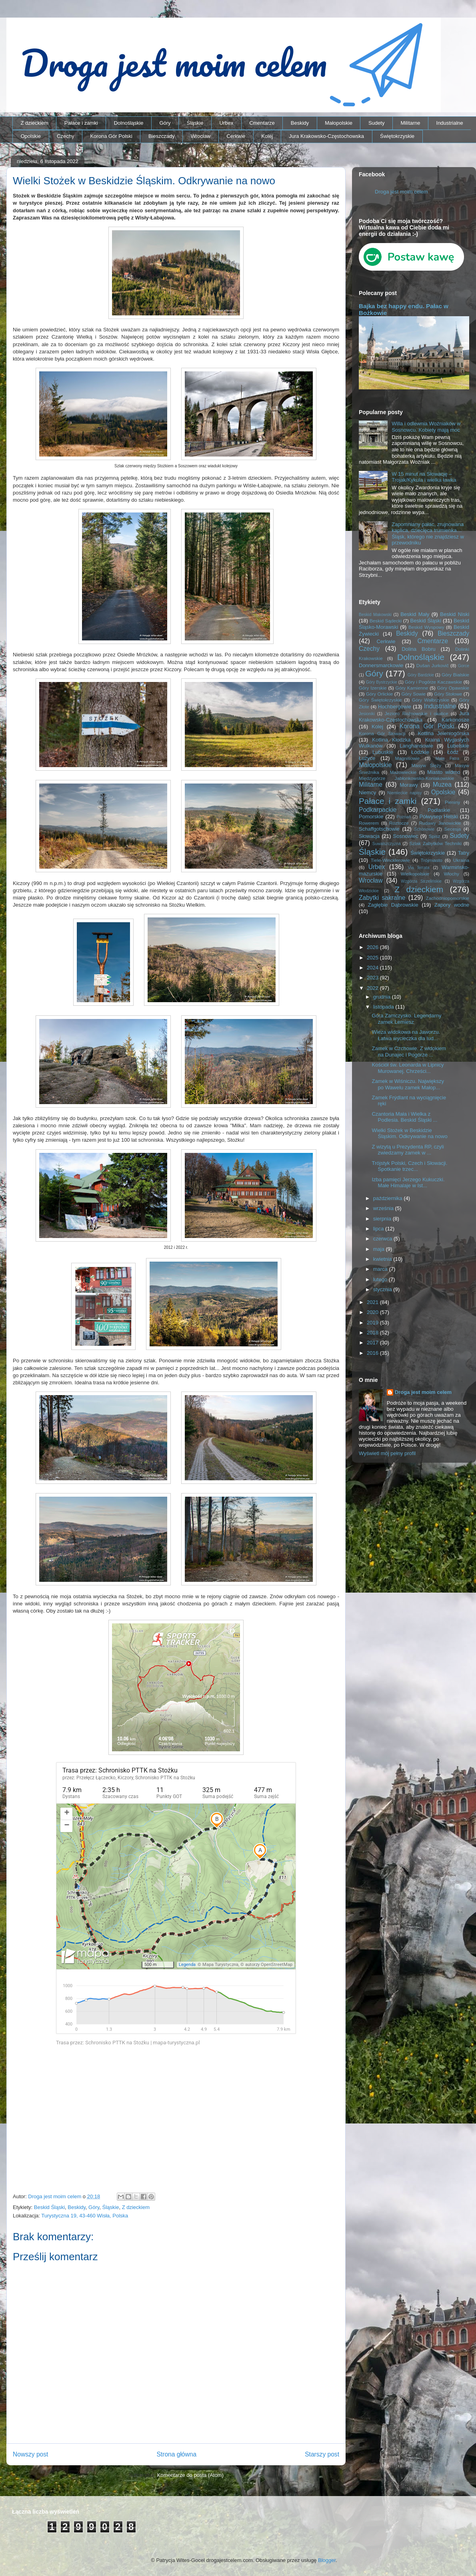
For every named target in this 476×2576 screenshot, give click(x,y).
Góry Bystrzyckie (381, 682)
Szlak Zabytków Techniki (435, 843)
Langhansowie (416, 746)
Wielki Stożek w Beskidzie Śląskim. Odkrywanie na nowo (409, 1133)
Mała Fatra (447, 758)
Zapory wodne (451, 905)
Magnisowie (407, 758)
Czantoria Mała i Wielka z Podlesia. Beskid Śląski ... (404, 1117)
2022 (373, 988)
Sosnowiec (405, 836)
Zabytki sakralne (382, 897)
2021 (373, 1302)
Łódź (452, 752)
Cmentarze (262, 123)
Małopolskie (338, 123)
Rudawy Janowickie (440, 822)
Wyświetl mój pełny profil (387, 1453)
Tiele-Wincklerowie (390, 860)
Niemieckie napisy (404, 793)
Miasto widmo (443, 772)
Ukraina (461, 860)
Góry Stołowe (448, 693)
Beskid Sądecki (386, 620)
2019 (373, 1323)
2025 (373, 958)
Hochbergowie (394, 707)
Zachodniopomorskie (448, 898)
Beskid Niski (454, 614)
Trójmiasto (431, 860)
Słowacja (369, 836)
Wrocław (201, 136)
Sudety (376, 123)
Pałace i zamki (81, 123)
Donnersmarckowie (381, 665)
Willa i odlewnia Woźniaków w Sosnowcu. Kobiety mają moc (426, 427)
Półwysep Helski (439, 816)
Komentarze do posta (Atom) (190, 2475)
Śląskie (195, 123)
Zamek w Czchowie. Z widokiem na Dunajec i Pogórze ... (409, 1051)
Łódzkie (420, 752)
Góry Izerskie (372, 687)
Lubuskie (382, 752)
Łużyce (367, 758)
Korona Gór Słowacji (382, 733)
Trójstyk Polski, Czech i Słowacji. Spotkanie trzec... (409, 1166)
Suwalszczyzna (386, 843)
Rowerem (369, 822)
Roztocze (399, 822)
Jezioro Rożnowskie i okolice (416, 713)
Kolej (267, 136)
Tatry (463, 853)
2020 (373, 1312)
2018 (373, 1333)
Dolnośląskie (129, 123)
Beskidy (300, 123)
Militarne (410, 123)
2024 (373, 968)
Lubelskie (458, 746)
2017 (373, 1343)
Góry (164, 123)
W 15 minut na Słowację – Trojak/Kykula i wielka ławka (424, 477)
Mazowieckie (403, 772)
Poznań (404, 817)
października (388, 1198)
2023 (373, 978)
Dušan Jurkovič (432, 665)
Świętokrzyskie (397, 136)
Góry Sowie (413, 693)
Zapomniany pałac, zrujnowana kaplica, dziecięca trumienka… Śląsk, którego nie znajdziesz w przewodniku (428, 533)
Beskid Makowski (375, 614)
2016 (373, 1353)
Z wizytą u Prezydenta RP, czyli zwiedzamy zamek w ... (408, 1150)
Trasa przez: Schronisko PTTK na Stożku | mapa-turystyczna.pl (128, 2043)
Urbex (226, 123)
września (384, 1208)
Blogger (327, 2560)
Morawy (409, 785)
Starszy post (322, 2454)
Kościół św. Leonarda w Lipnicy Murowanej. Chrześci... (408, 1068)
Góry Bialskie (455, 674)
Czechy (65, 136)
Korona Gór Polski (111, 136)
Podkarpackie (377, 809)
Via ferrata (419, 867)
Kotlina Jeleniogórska (443, 733)
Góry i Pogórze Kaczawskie (433, 681)
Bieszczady (161, 136)
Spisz (434, 836)
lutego (381, 1279)
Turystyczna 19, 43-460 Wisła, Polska (84, 2216)
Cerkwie (235, 136)
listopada (384, 1007)
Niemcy (367, 793)
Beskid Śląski (49, 2207)
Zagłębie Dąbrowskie (393, 905)
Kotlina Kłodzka (391, 740)
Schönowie (424, 829)
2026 (373, 947)
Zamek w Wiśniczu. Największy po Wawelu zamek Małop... (408, 1084)
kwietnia (383, 1259)
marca (381, 1269)
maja (379, 1249)
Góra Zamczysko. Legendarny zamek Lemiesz (406, 1019)
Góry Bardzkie (421, 675)
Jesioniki (367, 714)
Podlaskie (439, 810)
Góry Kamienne (412, 687)
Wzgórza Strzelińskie (421, 881)
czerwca (383, 1239)
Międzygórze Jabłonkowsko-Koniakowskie (406, 778)
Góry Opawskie (453, 687)
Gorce (463, 666)
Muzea (442, 784)
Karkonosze (455, 720)
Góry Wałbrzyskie (430, 699)
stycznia (383, 1289)
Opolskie (31, 136)
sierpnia (383, 1219)
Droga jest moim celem (401, 192)
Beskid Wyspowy (426, 627)
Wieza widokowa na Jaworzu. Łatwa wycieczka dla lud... (406, 1035)
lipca (379, 1229)
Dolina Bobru (419, 649)
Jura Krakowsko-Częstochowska (326, 136)
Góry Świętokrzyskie (380, 699)
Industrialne (449, 123)
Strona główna (176, 2454)
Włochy (451, 873)
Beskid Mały (414, 614)
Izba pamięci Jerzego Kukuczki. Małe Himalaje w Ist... (408, 1182)
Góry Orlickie (379, 693)
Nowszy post (30, 2454)
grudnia (382, 997)
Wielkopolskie (415, 873)
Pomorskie (371, 816)
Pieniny (452, 802)
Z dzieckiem (34, 123)
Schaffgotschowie (379, 829)
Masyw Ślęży (427, 765)
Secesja (452, 828)
